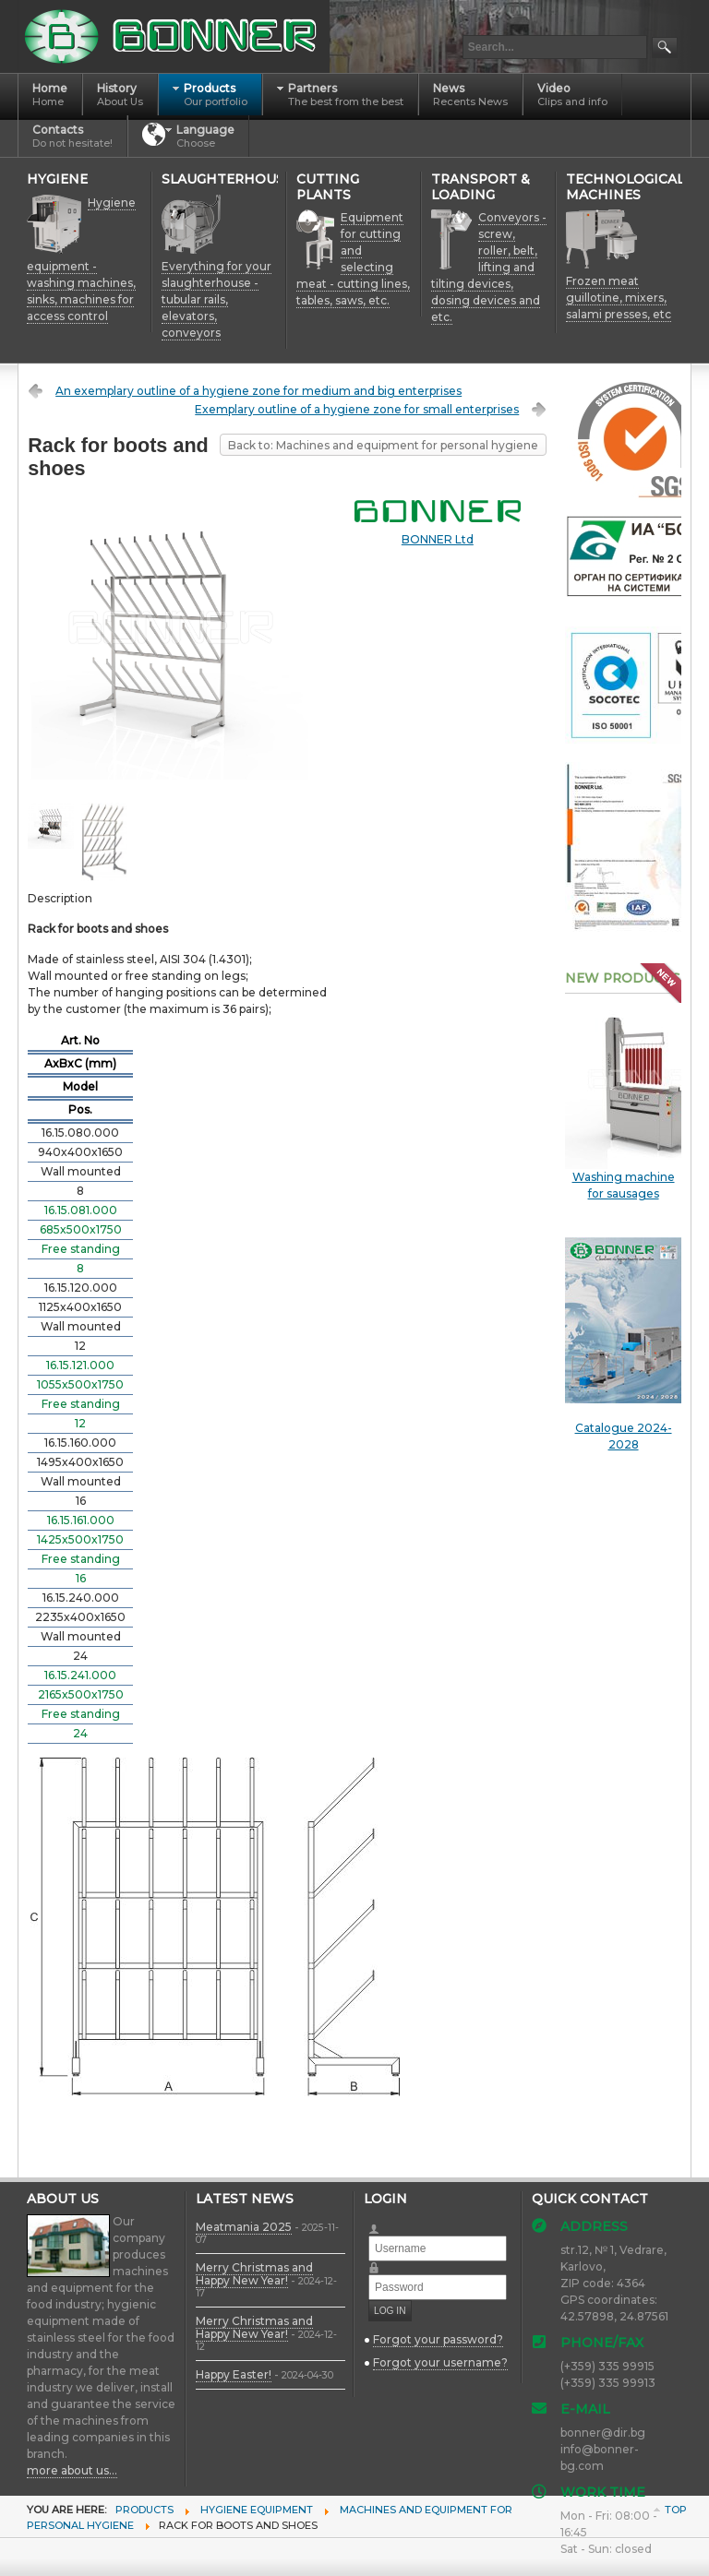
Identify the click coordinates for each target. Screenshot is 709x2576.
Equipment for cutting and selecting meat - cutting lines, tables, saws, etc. (353, 258)
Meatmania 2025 (244, 2227)
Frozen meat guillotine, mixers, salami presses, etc (618, 297)
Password (381, 2261)
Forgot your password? (438, 2339)
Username (381, 2223)
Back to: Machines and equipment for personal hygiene (383, 445)
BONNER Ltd (438, 539)
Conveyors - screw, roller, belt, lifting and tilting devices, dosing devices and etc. (489, 267)
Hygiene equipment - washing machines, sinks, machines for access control (81, 259)
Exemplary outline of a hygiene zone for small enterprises (357, 409)
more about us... (72, 2470)
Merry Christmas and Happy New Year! (254, 2273)
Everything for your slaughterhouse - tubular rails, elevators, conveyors (216, 299)
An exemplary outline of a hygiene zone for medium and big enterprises (258, 391)
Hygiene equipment (256, 2509)
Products (144, 2509)
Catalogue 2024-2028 (623, 1344)
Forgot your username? (440, 2362)
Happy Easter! (233, 2374)
